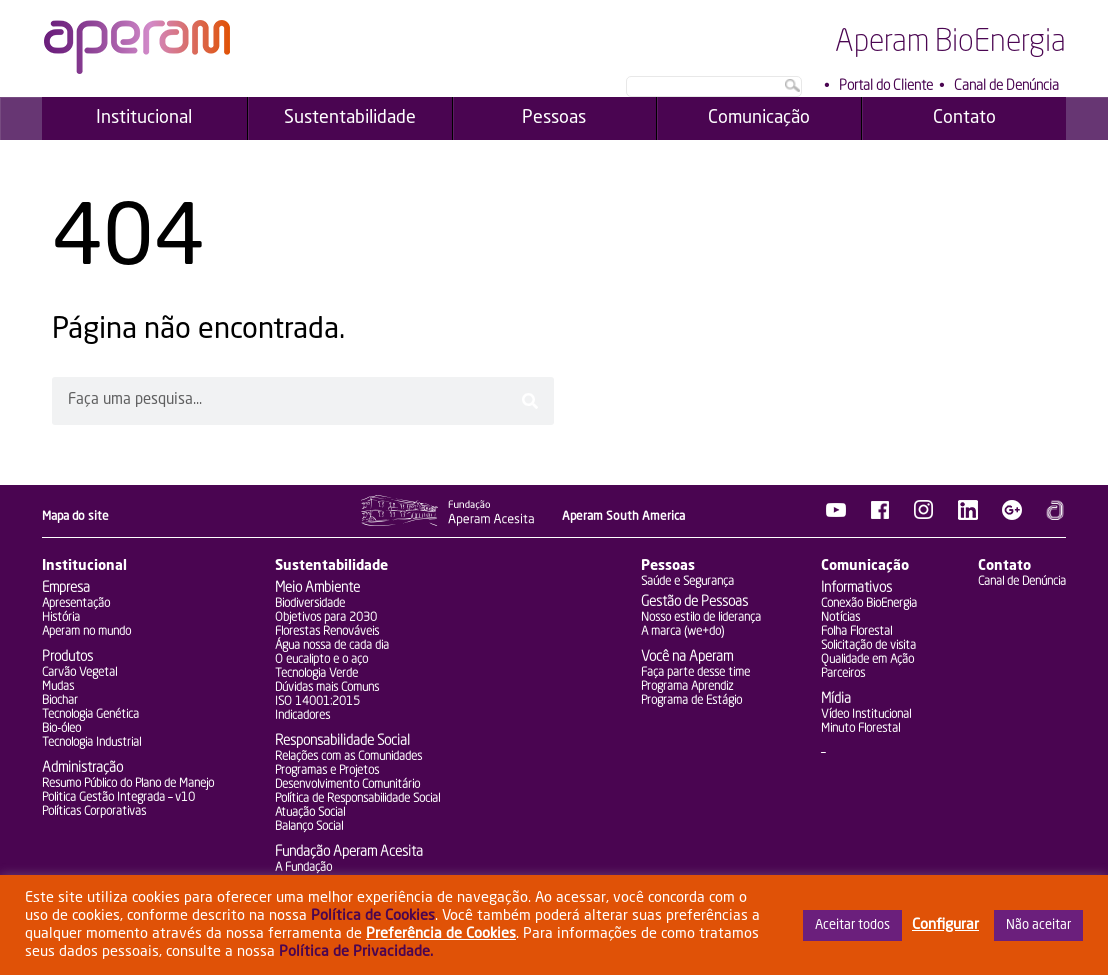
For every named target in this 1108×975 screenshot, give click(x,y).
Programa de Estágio (691, 701)
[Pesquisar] (530, 401)
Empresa (66, 588)
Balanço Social (309, 827)
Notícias (840, 618)
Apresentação (76, 604)
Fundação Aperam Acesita (349, 852)
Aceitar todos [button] (852, 925)
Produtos (67, 657)
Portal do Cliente (886, 86)
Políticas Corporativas (94, 812)
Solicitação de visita (868, 646)
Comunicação (865, 566)
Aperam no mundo (86, 632)
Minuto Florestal (860, 729)
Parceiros (843, 674)
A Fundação (303, 868)
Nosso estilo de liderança (701, 618)
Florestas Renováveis (327, 632)
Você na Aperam (687, 657)
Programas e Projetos (327, 771)
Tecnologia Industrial (91, 743)
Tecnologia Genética (90, 715)
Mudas (58, 687)
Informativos (856, 588)
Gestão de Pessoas (694, 602)
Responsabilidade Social (342, 741)
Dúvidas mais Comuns (327, 688)
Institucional (84, 566)
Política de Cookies (373, 916)
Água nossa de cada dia (332, 646)
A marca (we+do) (682, 632)
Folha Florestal (856, 632)
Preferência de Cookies (441, 934)
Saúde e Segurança (687, 582)
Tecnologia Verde (316, 674)
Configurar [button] (945, 925)
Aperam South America (623, 517)
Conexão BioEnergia (869, 604)
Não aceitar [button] (1038, 925)
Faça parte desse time (695, 673)
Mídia (836, 699)
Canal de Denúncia (1006, 86)
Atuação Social (310, 813)
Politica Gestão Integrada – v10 (118, 798)
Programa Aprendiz (687, 687)
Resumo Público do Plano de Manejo (128, 784)
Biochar (60, 701)
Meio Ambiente (317, 588)
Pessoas (668, 566)
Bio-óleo (61, 729)
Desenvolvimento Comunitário (347, 785)
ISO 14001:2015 (317, 702)
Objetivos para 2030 (326, 618)
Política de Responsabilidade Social (357, 799)
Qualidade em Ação (867, 660)
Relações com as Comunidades (348, 757)
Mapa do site (75, 517)
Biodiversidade (310, 604)
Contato (1004, 566)
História (61, 618)
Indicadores (302, 716)
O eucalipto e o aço (321, 660)
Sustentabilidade (331, 566)
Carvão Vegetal (79, 673)
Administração (82, 768)
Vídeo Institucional (866, 715)
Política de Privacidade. (356, 952)
